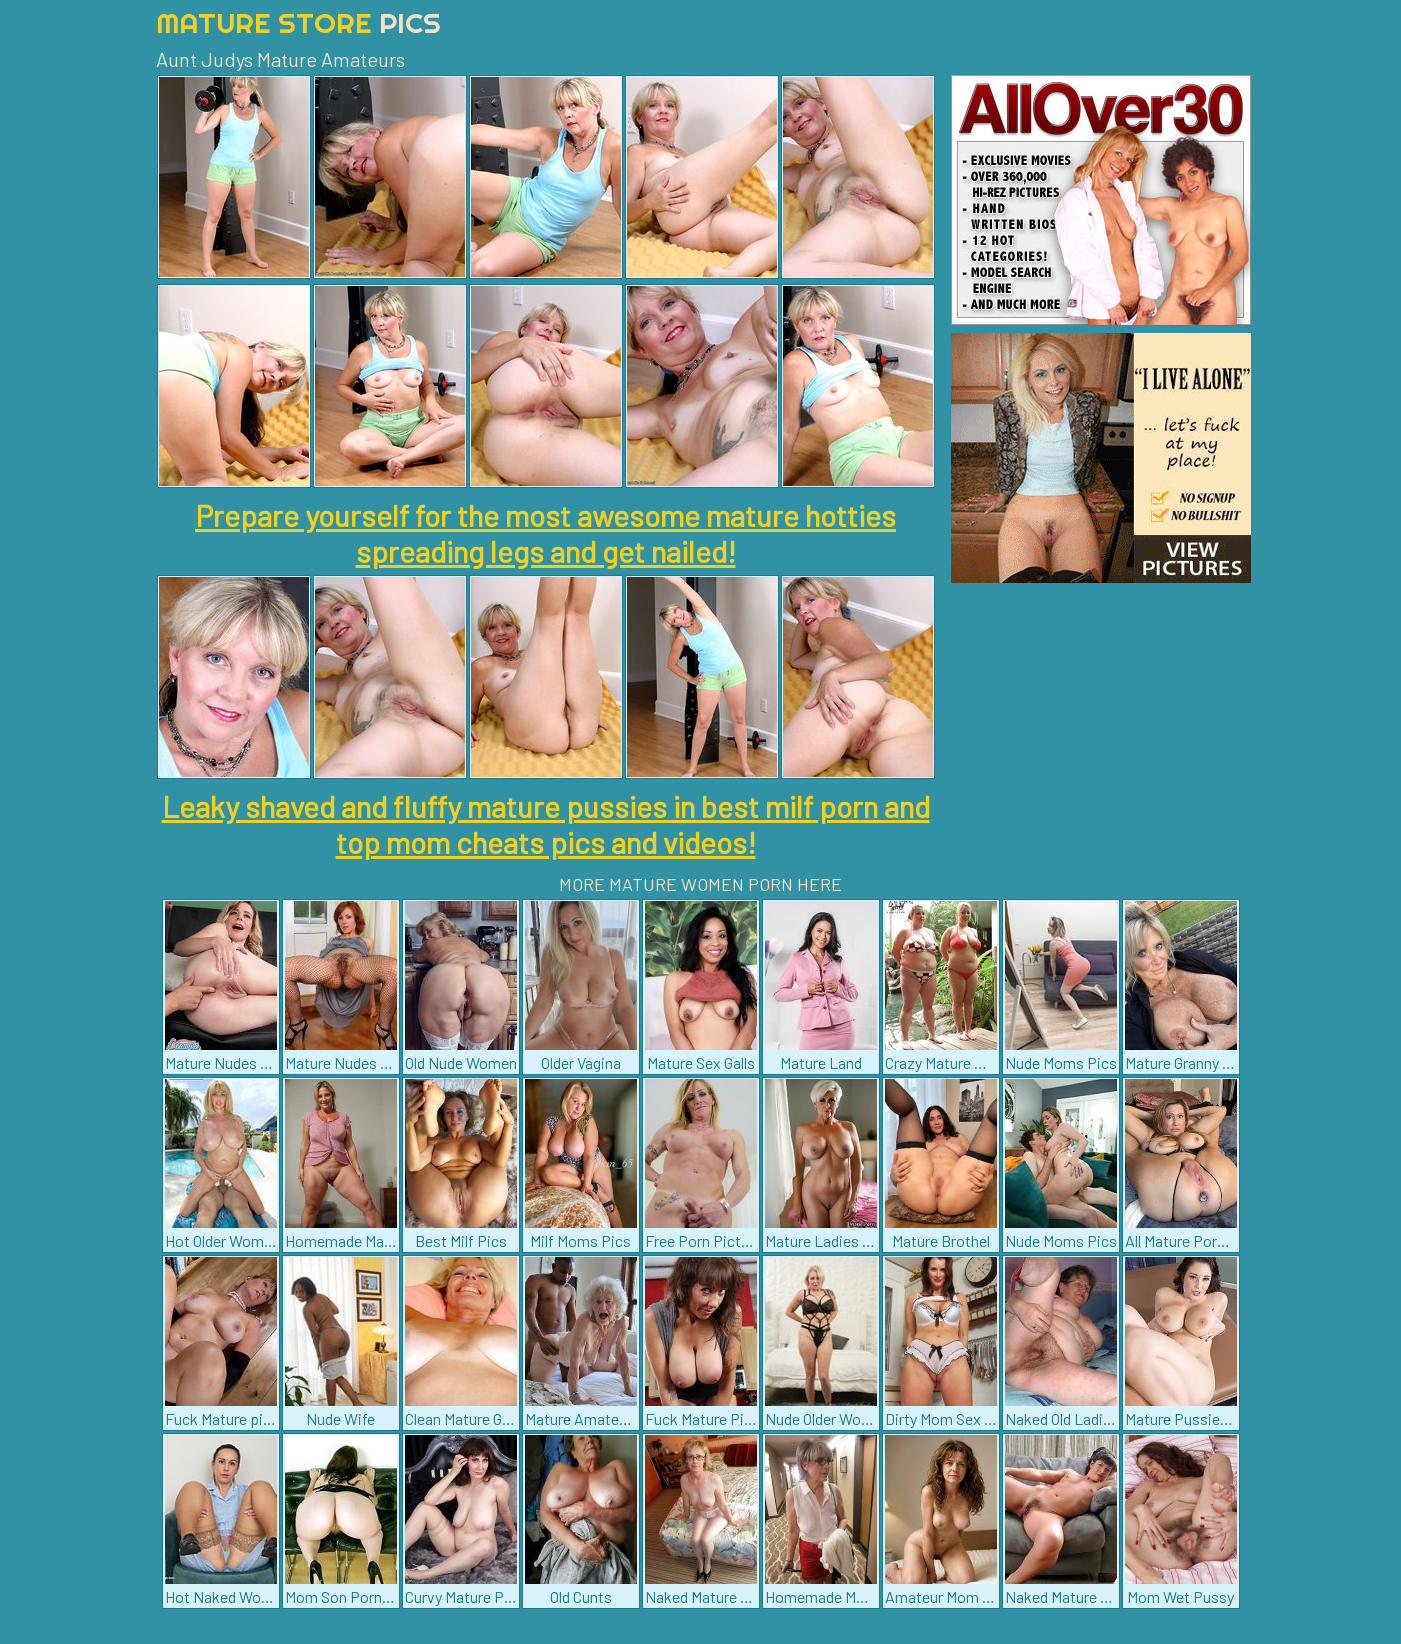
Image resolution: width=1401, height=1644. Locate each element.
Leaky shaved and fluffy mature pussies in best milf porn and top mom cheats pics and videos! (546, 824)
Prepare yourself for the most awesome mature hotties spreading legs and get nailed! (545, 533)
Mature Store (298, 22)
